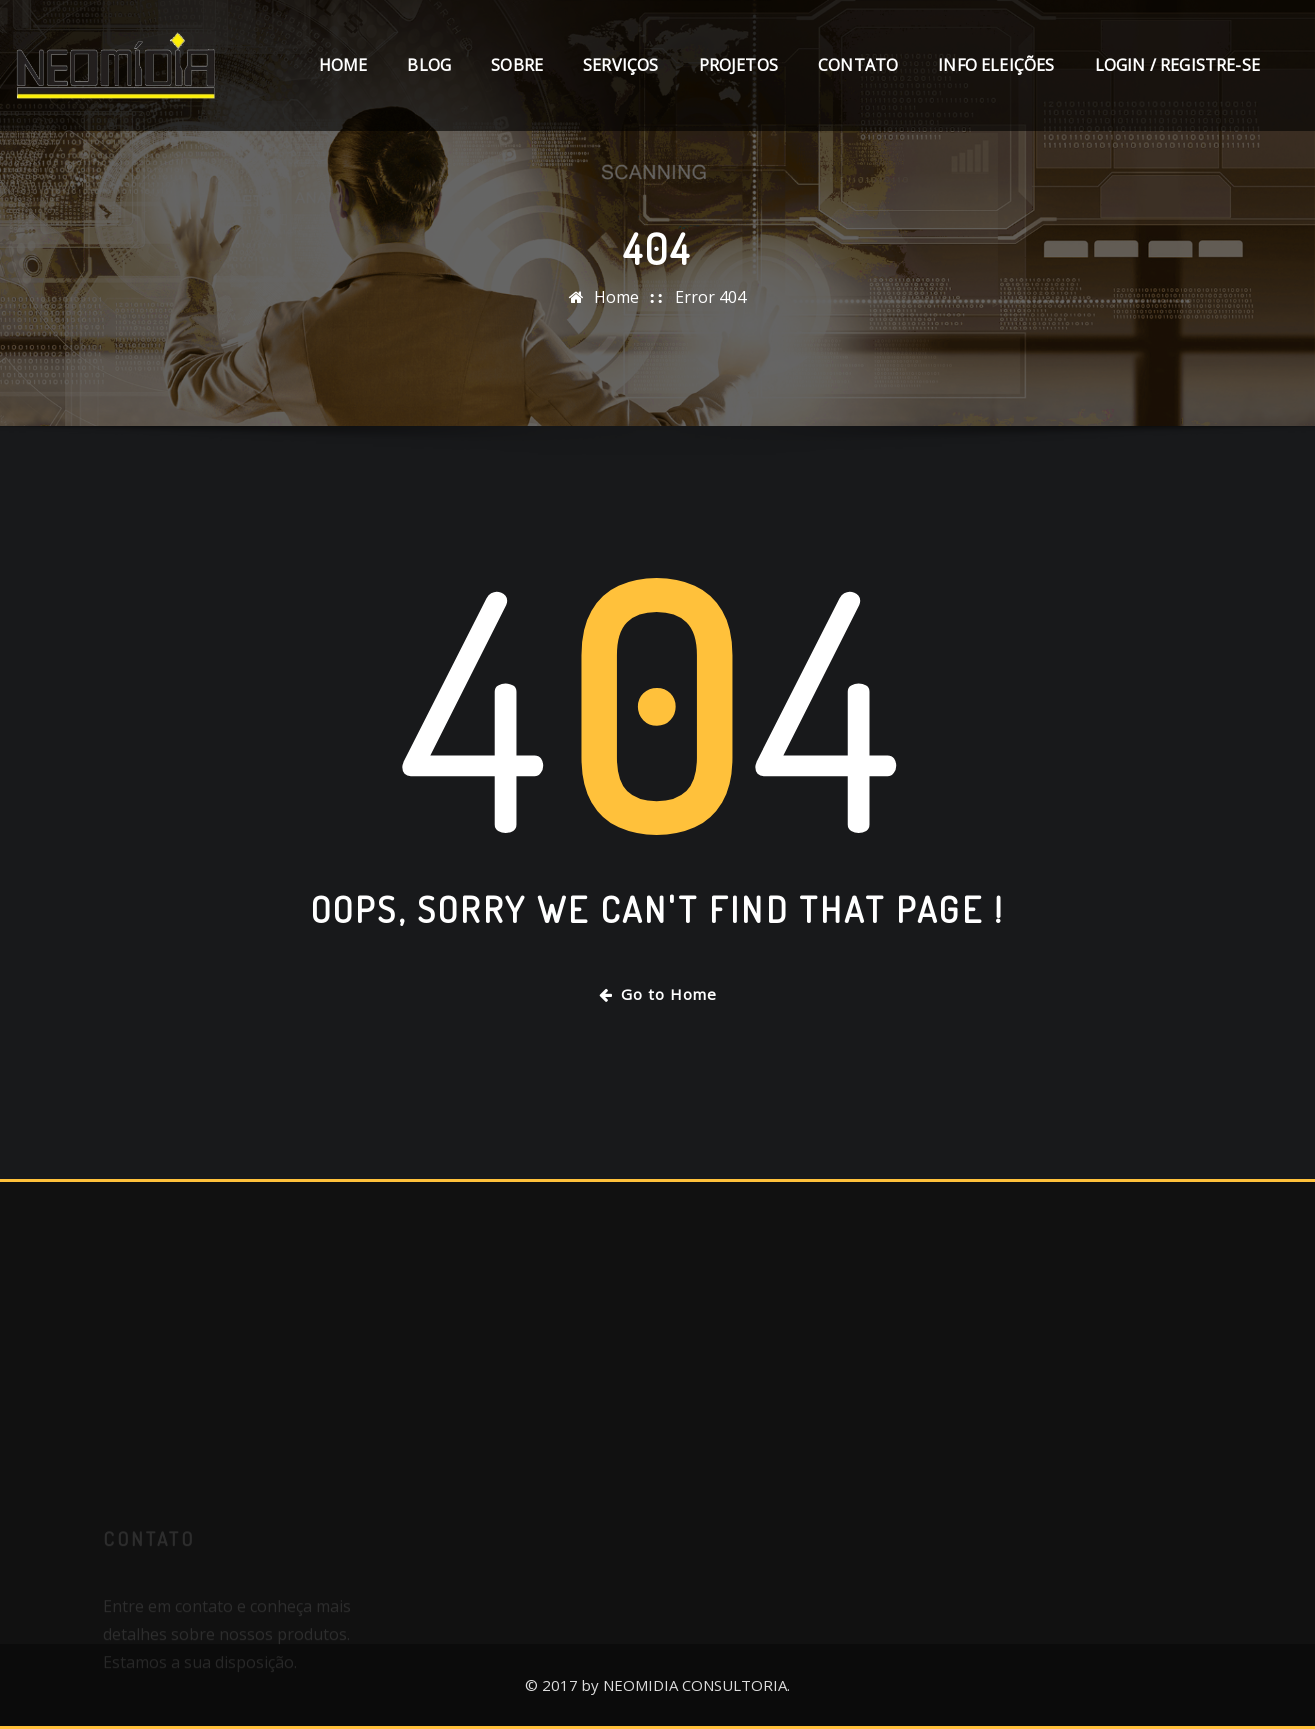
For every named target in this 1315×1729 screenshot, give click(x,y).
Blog (429, 65)
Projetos (738, 65)
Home (343, 65)
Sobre (517, 65)
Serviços (620, 65)
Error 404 (710, 297)
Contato (858, 65)
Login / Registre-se (1177, 65)
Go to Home (658, 994)
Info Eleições (996, 65)
